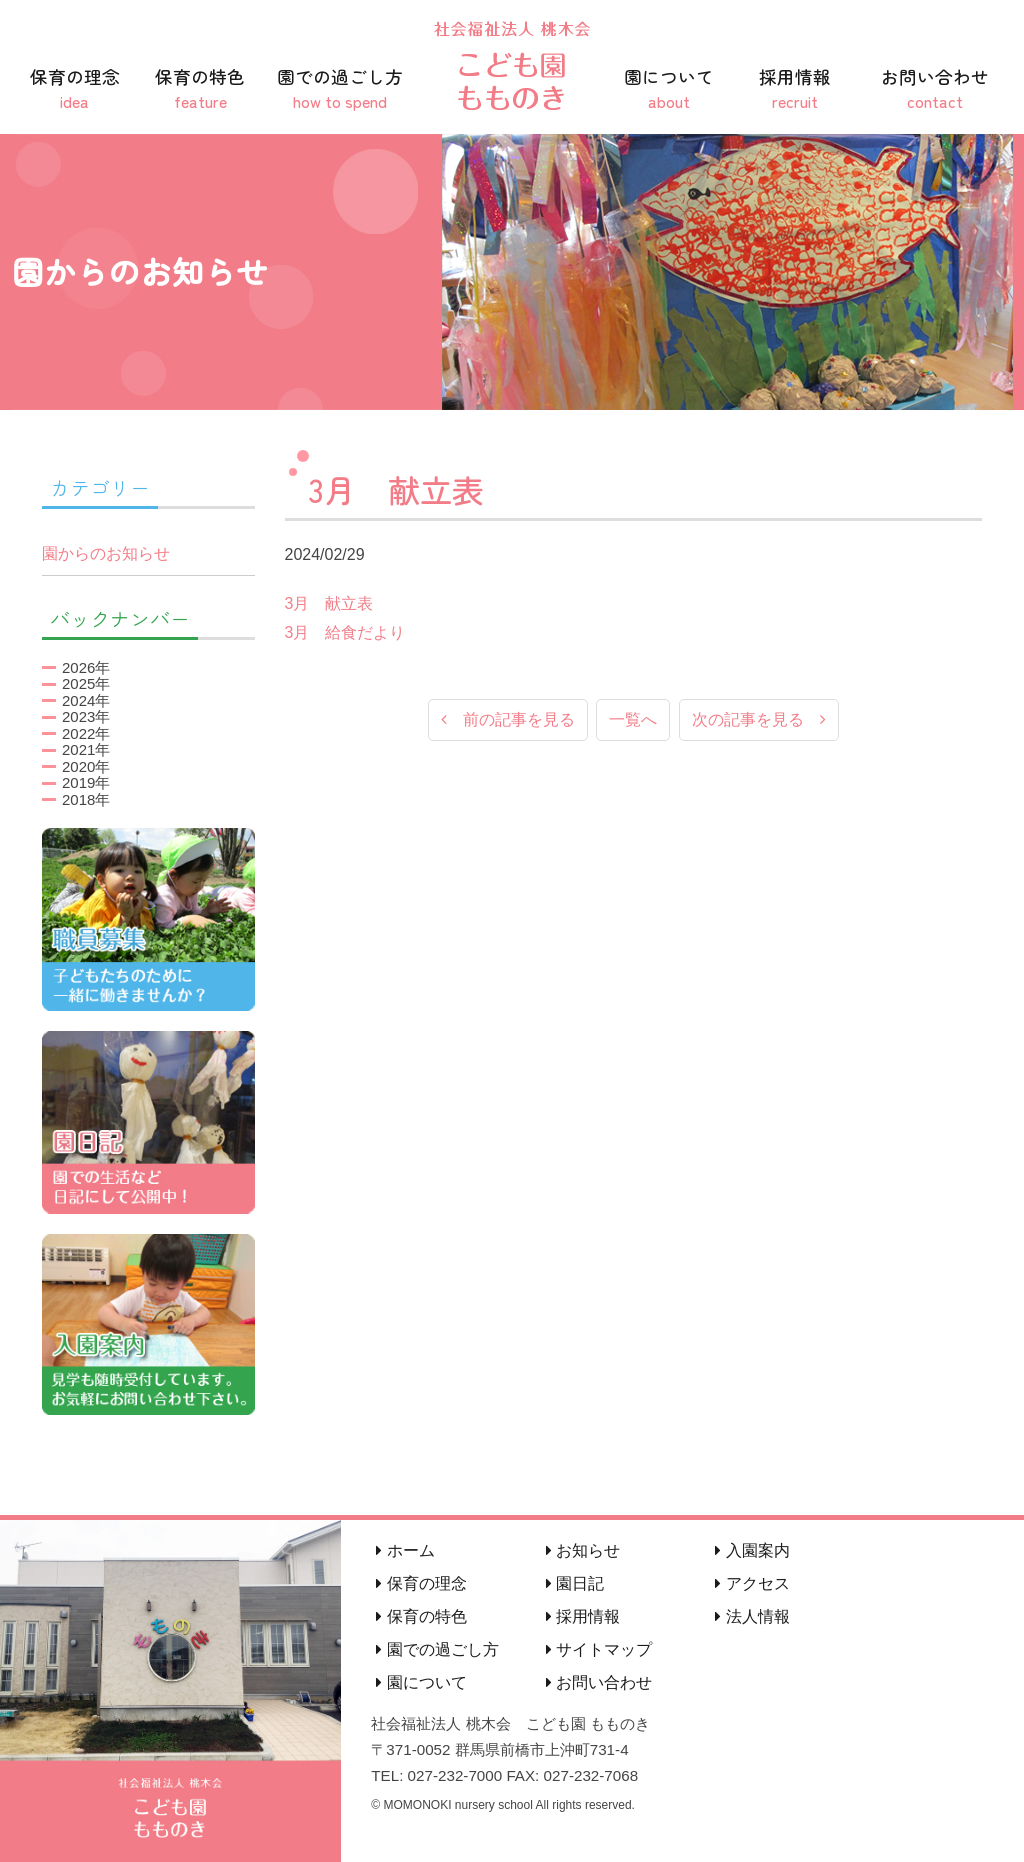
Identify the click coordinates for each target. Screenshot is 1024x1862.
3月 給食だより (345, 632)
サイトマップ (599, 1649)
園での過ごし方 (340, 88)
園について (669, 88)
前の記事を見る (508, 720)
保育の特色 (201, 88)
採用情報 (795, 88)
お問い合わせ (935, 88)
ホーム (405, 1550)
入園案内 (752, 1550)
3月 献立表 (329, 603)
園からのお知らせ (106, 553)
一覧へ (633, 720)
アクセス (752, 1583)
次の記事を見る (759, 720)
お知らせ (583, 1550)
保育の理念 (75, 88)
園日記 (575, 1583)
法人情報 (752, 1616)
